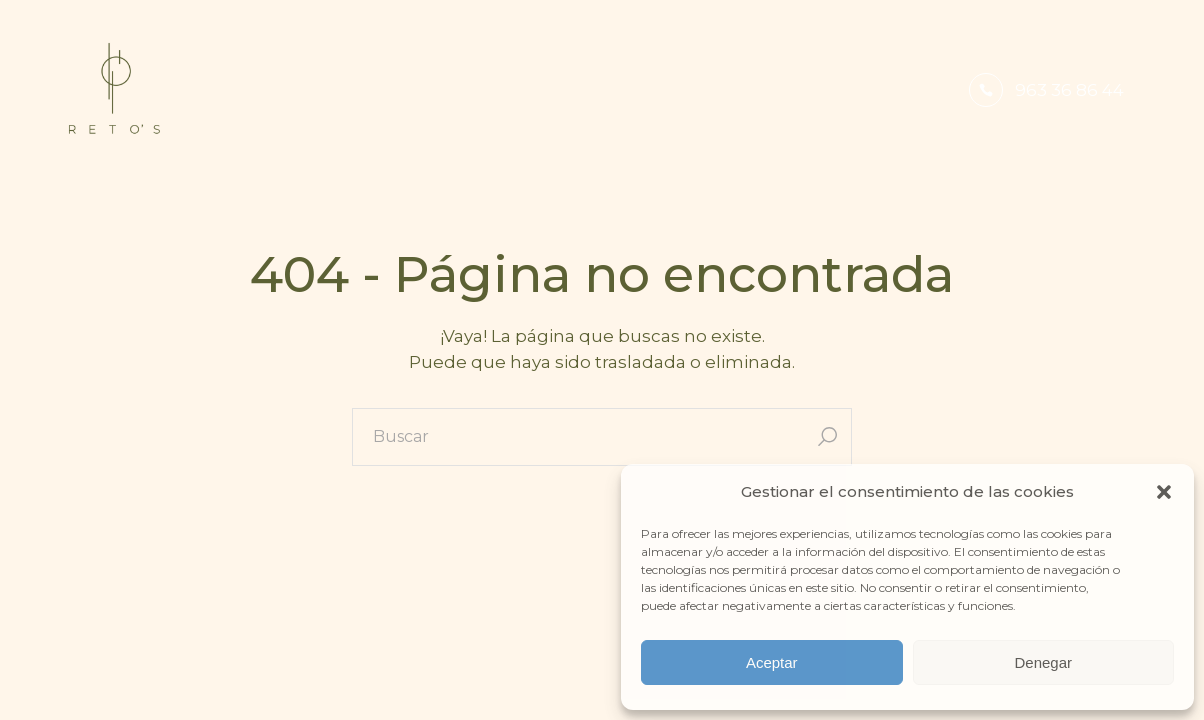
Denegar (1043, 662)
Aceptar (772, 662)
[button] (1164, 492)
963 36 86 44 (1069, 90)
